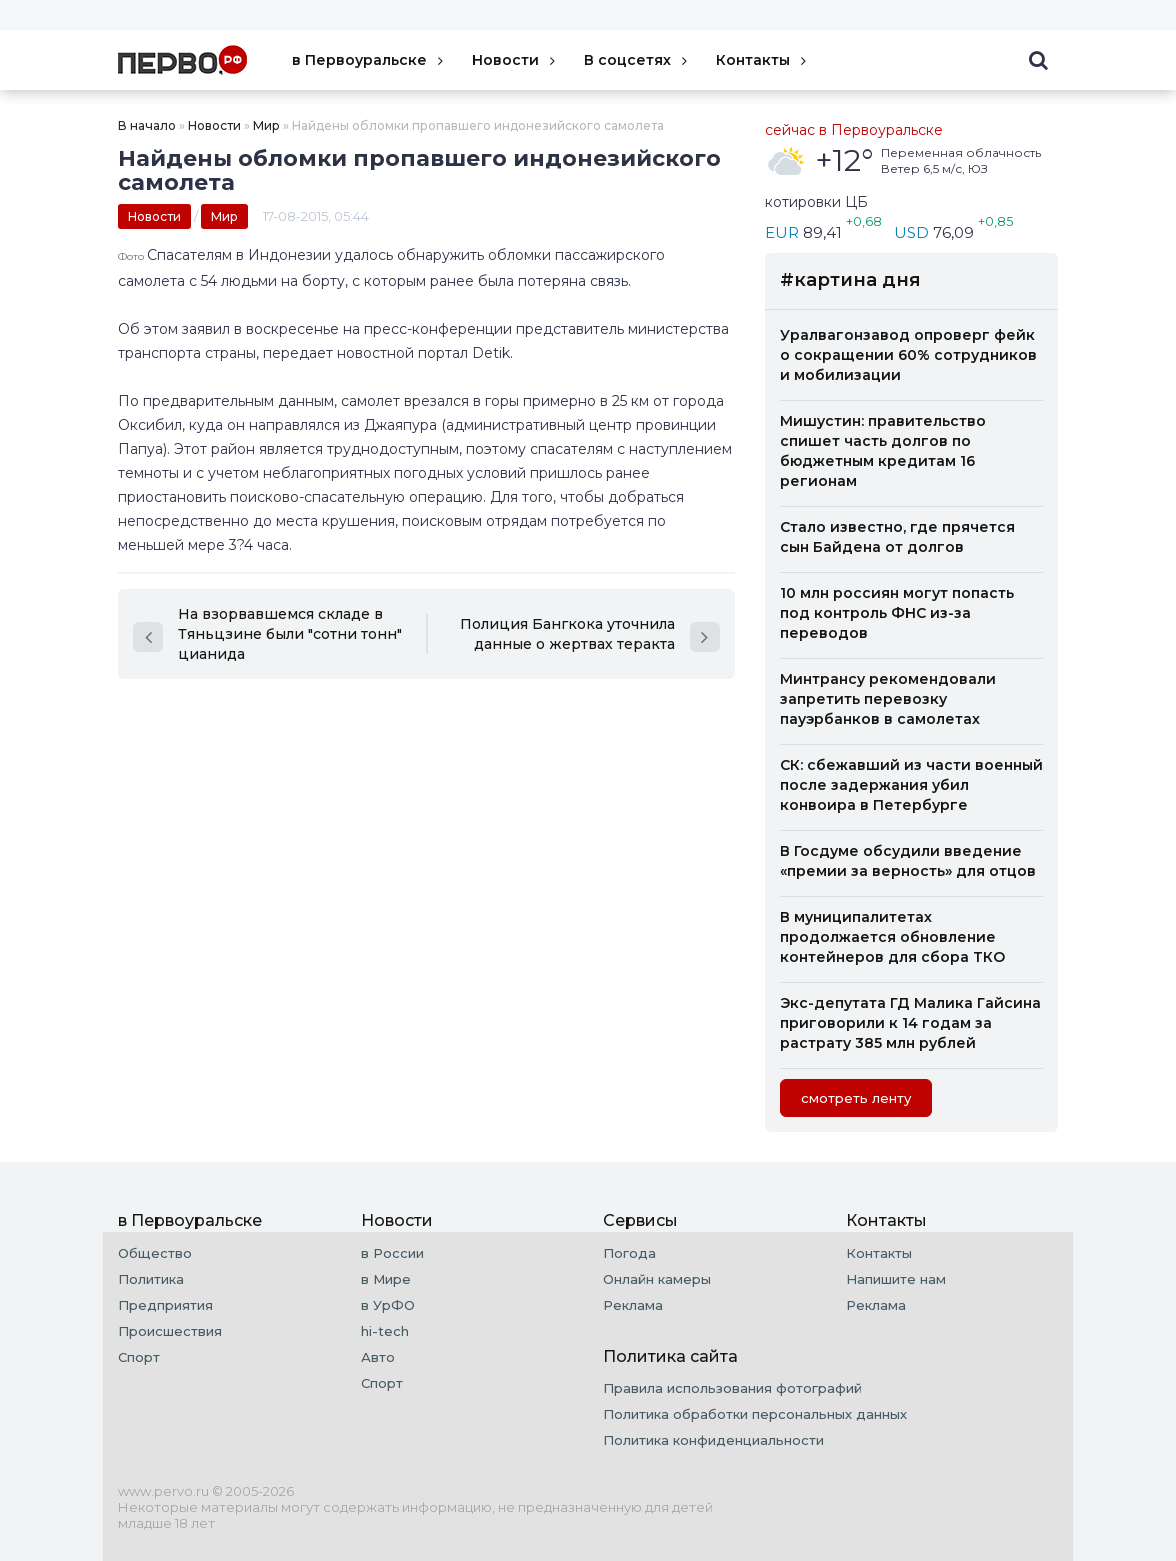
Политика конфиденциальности (713, 1440)
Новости (515, 60)
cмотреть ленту (856, 1098)
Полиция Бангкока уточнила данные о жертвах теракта (590, 634)
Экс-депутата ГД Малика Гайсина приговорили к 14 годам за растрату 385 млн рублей (910, 1023)
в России (392, 1253)
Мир (266, 125)
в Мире (386, 1279)
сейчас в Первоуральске (854, 130)
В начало (147, 125)
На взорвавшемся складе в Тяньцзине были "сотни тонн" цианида (267, 634)
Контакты (763, 60)
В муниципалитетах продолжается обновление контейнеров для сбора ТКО (892, 937)
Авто (378, 1357)
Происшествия (170, 1331)
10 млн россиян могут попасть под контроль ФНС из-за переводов (897, 613)
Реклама (633, 1305)
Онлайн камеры (657, 1279)
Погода (629, 1253)
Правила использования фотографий (732, 1388)
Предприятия (165, 1305)
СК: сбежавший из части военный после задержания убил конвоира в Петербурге (911, 785)
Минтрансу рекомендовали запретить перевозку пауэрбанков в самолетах (888, 699)
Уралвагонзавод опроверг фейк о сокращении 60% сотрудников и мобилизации (908, 355)
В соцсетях (637, 60)
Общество (155, 1253)
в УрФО (388, 1305)
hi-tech (385, 1331)
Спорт (139, 1357)
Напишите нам (896, 1279)
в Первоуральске (369, 60)
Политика (151, 1279)
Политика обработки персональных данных (755, 1414)
